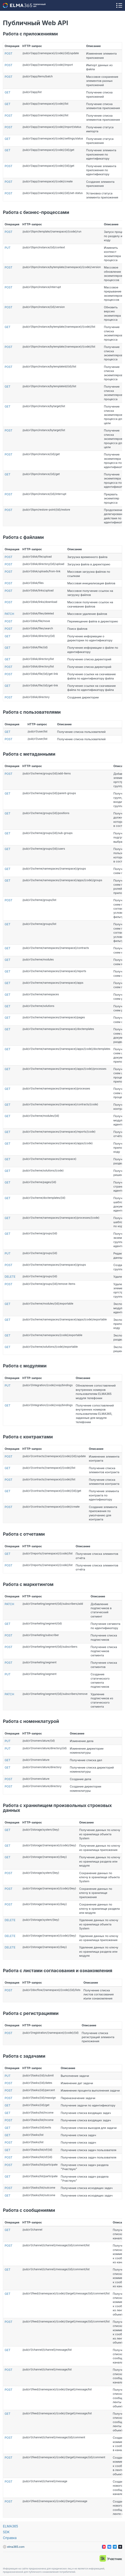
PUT (7, 247)
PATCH (9, 614)
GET (7, 92)
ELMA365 (10, 2526)
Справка (10, 2538)
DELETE (10, 1276)
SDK (6, 2532)
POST (8, 53)
